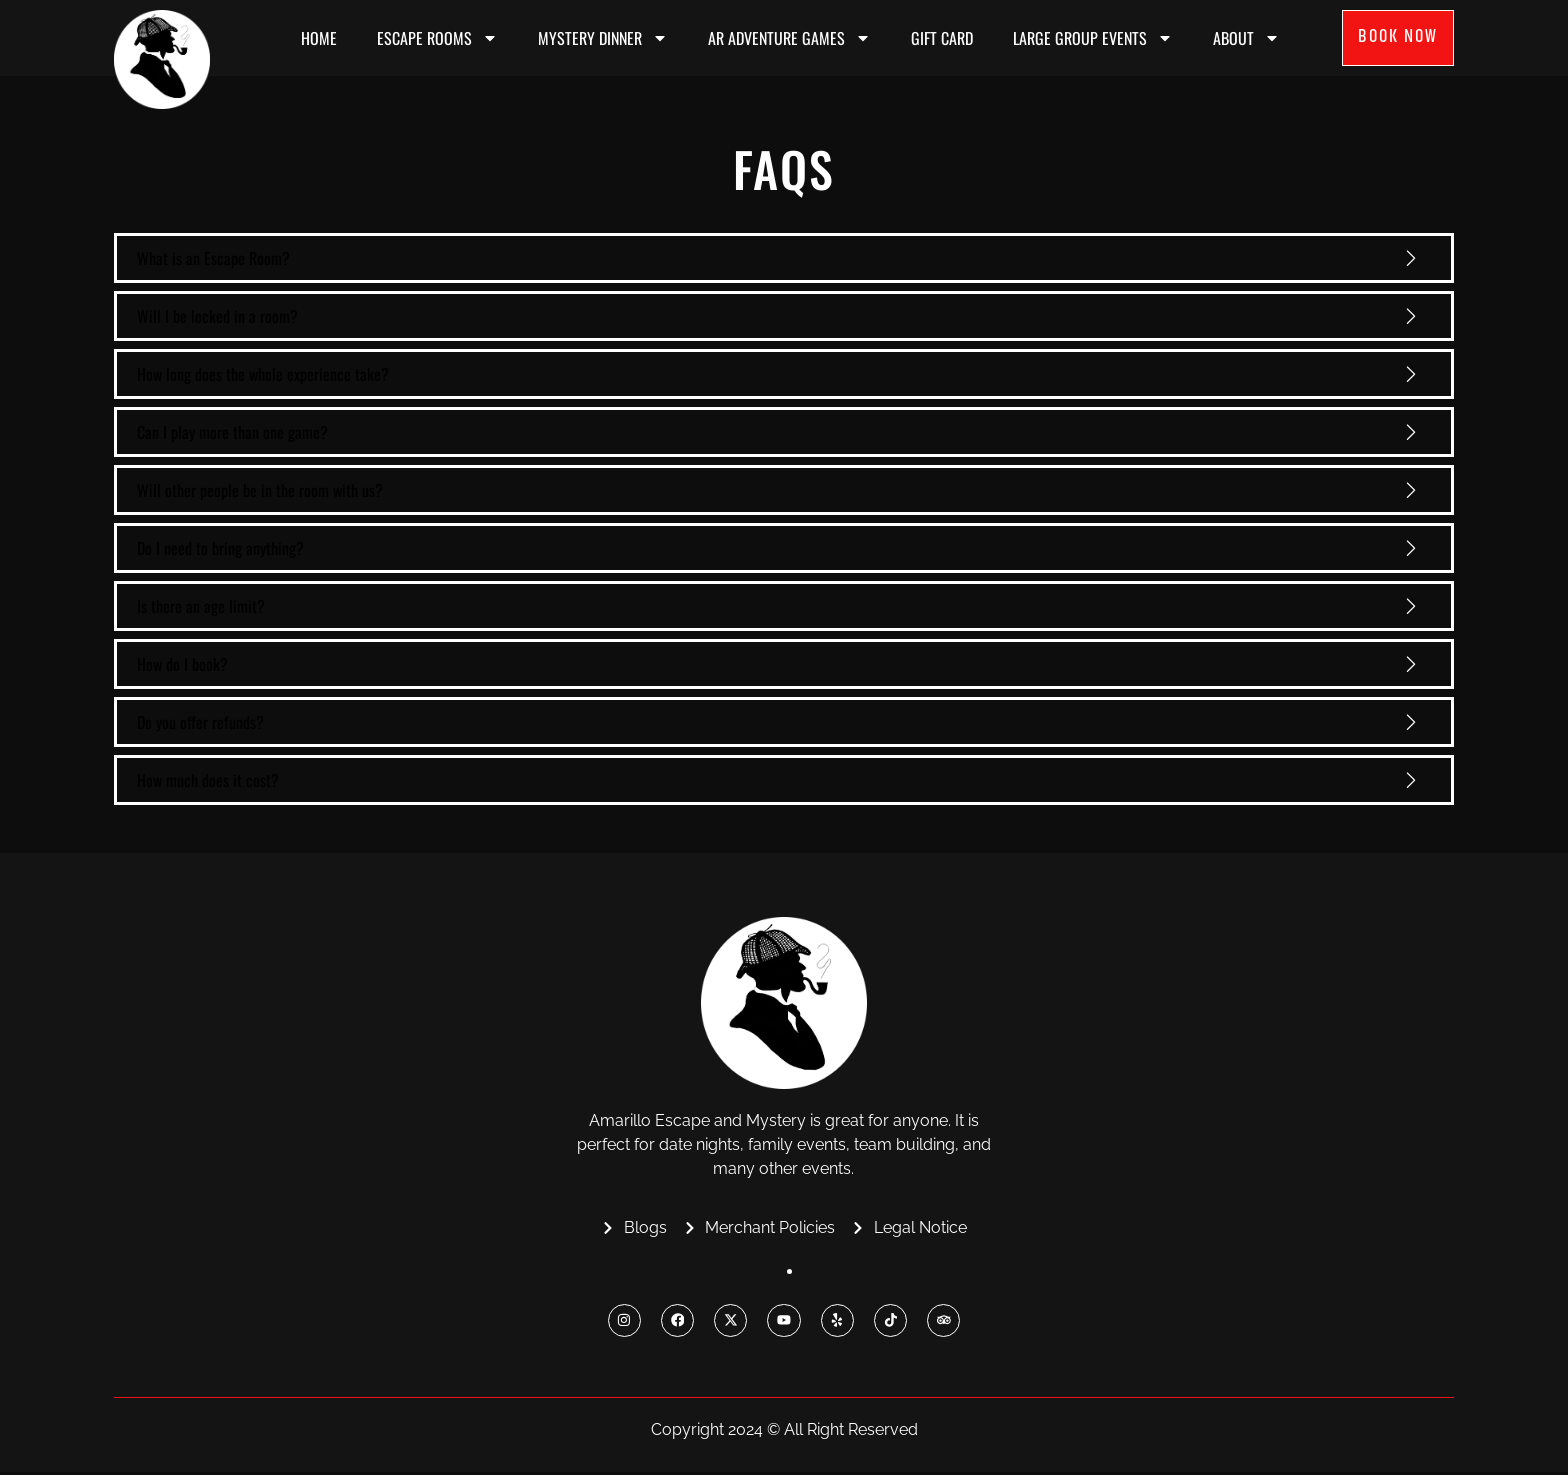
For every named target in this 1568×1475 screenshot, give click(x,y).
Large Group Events (1093, 38)
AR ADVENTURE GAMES (789, 38)
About (1246, 38)
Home (319, 38)
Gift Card (942, 38)
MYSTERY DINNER (603, 38)
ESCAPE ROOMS (437, 38)
